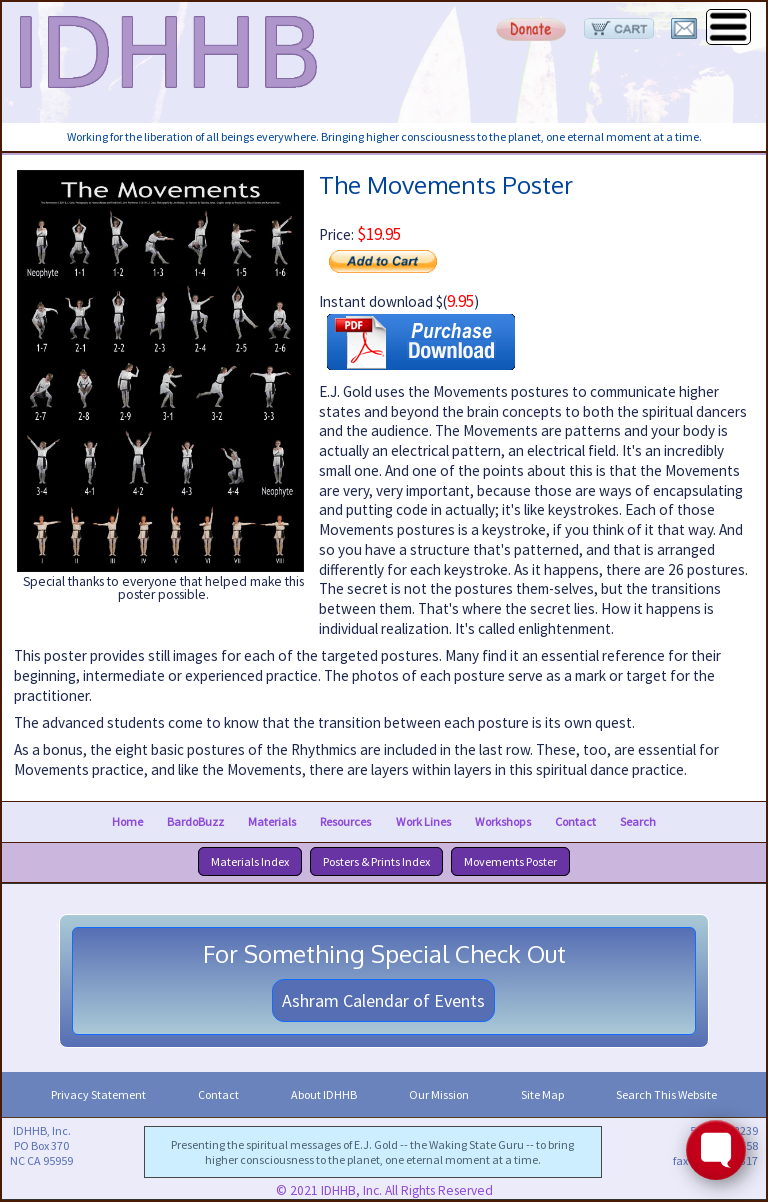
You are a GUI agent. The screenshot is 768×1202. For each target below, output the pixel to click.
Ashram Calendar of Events (383, 1000)
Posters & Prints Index (376, 861)
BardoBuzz (195, 821)
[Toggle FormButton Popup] (716, 1150)
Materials (272, 821)
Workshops (503, 821)
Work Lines (423, 821)
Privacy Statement (98, 1094)
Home (127, 821)
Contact (575, 821)
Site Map (542, 1094)
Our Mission (439, 1094)
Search (638, 821)
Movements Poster (510, 861)
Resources (345, 821)
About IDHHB (324, 1094)
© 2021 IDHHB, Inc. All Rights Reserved (384, 1190)
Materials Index (250, 861)
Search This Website (666, 1094)
